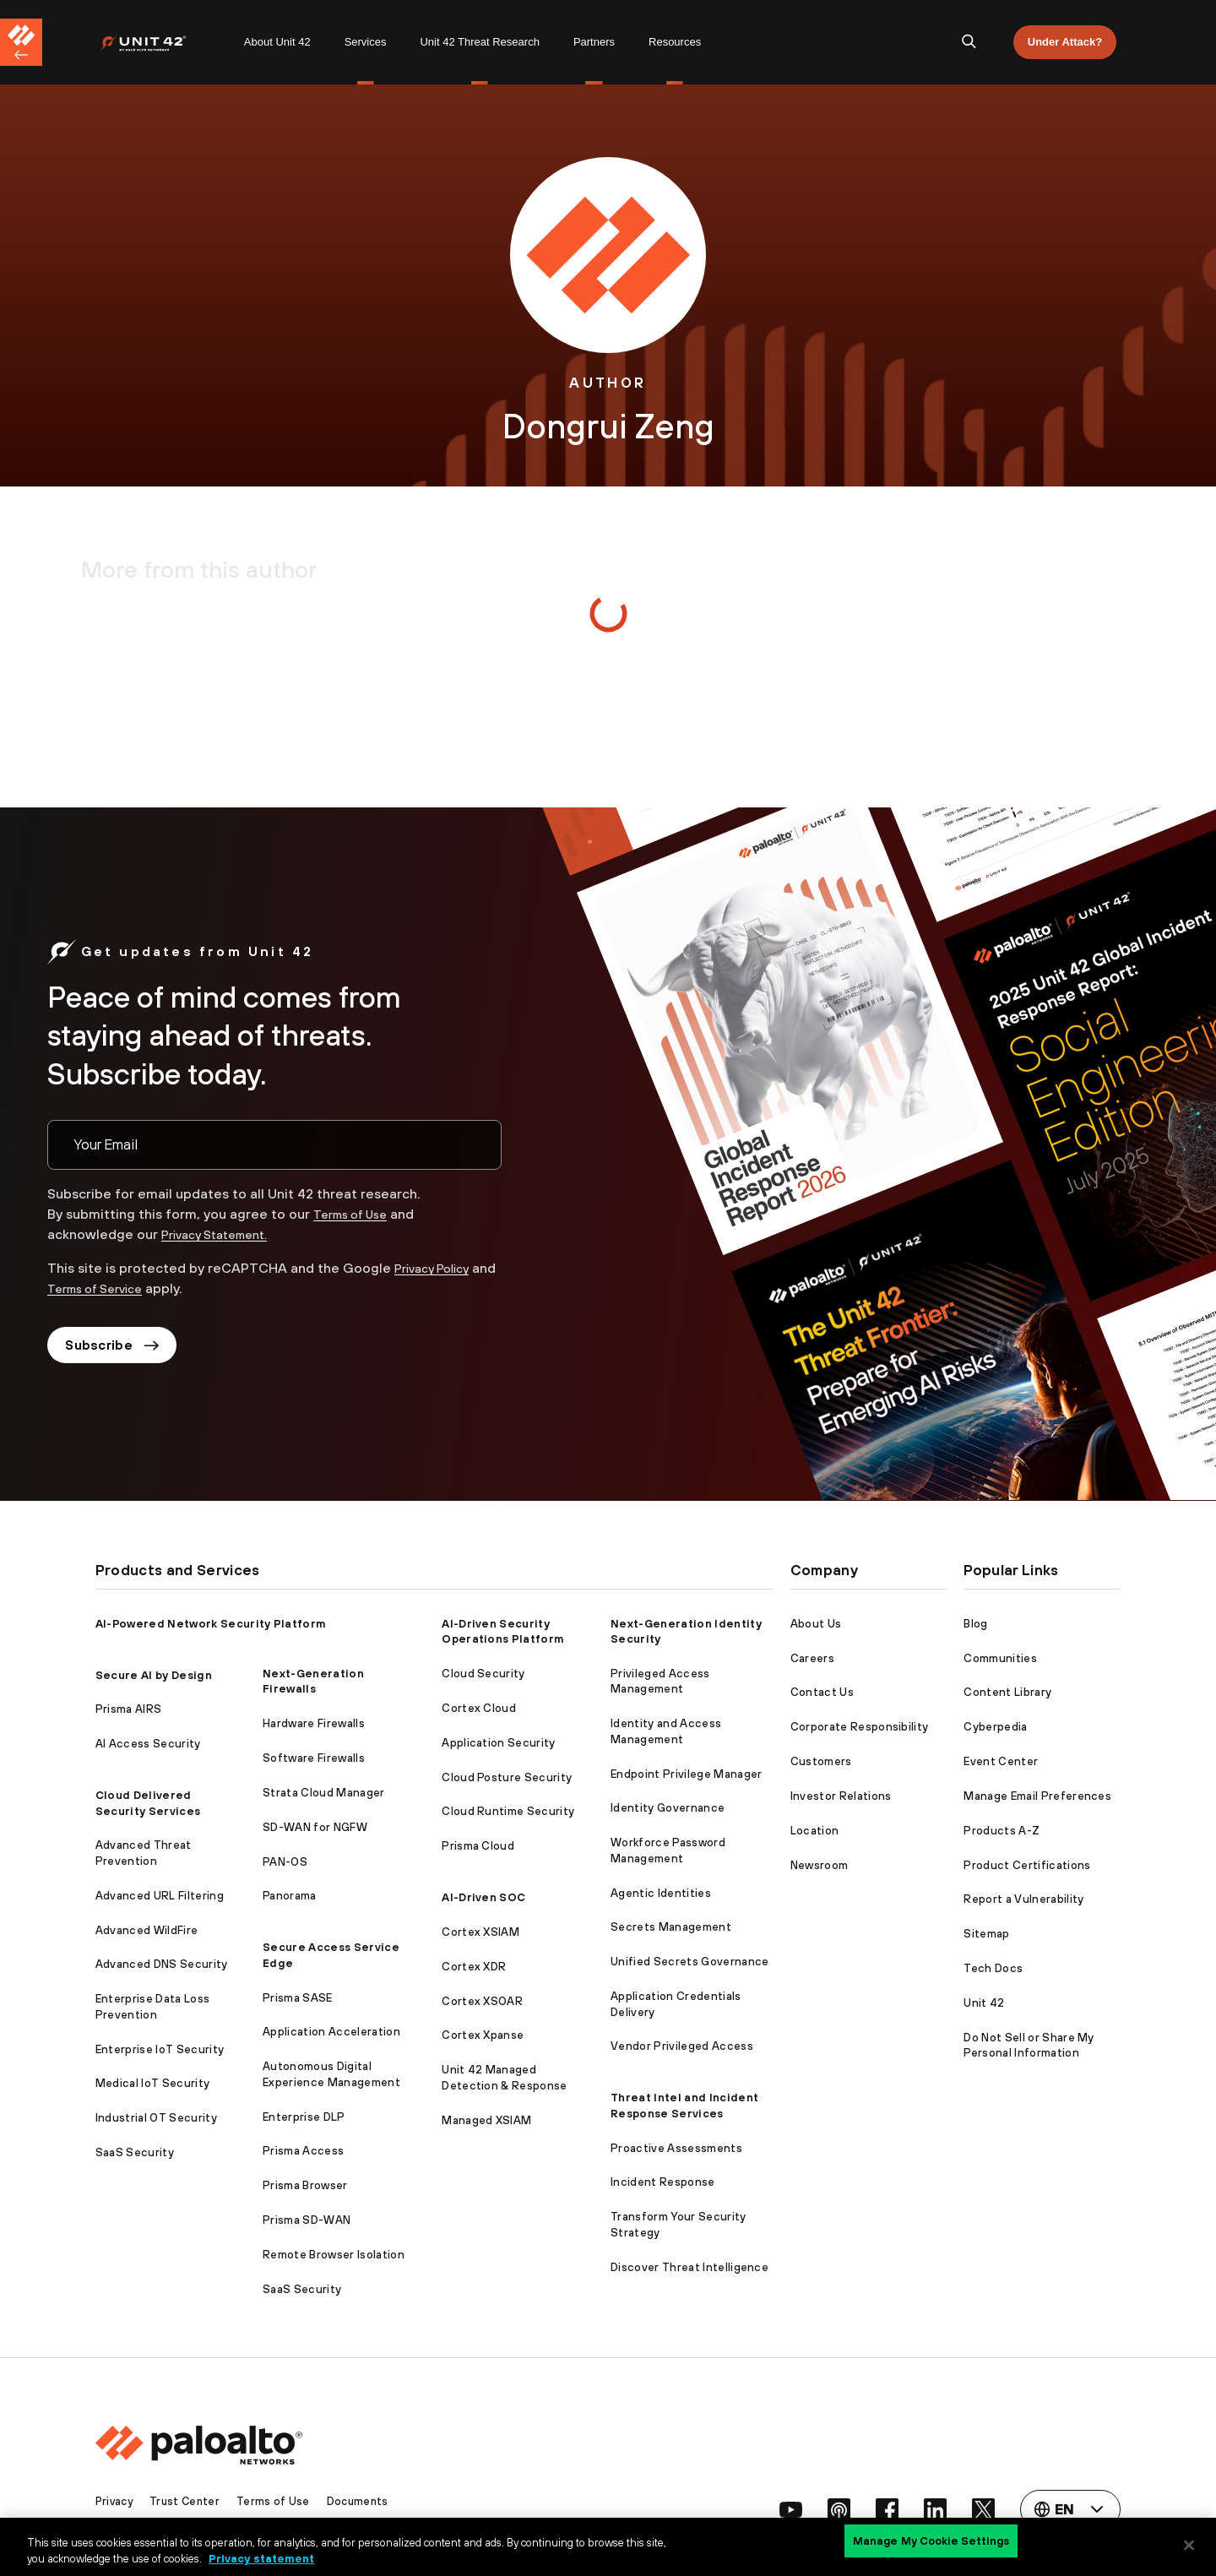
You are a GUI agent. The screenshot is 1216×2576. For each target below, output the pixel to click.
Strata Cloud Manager (323, 1792)
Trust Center (189, 2501)
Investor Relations (841, 1796)
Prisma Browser (305, 2185)
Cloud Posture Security (507, 1777)
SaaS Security (134, 2152)
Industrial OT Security (156, 2117)
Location (814, 1830)
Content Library (1007, 1692)
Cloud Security (483, 1673)
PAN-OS (285, 1862)
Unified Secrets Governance (689, 1961)
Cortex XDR (474, 1966)
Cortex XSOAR (482, 2001)
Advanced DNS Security (161, 1964)
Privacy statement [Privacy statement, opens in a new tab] (261, 2558)
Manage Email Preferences (1037, 1796)
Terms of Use (356, 1213)
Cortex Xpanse (483, 2035)
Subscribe (117, 1347)
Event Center (1001, 1761)
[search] (969, 42)
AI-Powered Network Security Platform (210, 1623)
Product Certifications (1027, 1865)
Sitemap (986, 1933)
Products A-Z (1002, 1830)
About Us (816, 1623)
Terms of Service (129, 1288)
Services (366, 41)
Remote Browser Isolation (333, 2254)
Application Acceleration (331, 2031)
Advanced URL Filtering (159, 1895)
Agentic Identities (661, 1893)
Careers (812, 1658)
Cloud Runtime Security (508, 1811)
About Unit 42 (277, 41)
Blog (975, 1623)
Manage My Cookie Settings (931, 2544)
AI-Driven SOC (483, 1897)
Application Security (498, 1742)
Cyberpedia (995, 1726)
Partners (594, 41)
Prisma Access (303, 2150)
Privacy (115, 2501)
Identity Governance (668, 1808)
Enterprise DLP (304, 2117)
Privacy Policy (437, 1267)
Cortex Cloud (479, 1708)
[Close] (1189, 2544)
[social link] (779, 2509)
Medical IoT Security (152, 2083)
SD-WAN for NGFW (315, 1827)
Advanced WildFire (146, 1930)
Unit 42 (984, 2003)
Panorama (290, 1895)
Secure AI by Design (153, 1675)
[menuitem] (163, 42)
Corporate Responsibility (859, 1726)
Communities (1000, 1658)
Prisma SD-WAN (306, 2220)
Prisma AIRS (128, 1709)
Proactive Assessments (676, 2148)
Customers (821, 1761)
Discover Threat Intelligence (689, 2267)
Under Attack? (1065, 41)
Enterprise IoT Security (159, 2049)
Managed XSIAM (486, 2120)
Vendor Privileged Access (682, 2046)
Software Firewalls (314, 1758)
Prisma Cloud (478, 1846)
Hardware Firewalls (314, 1723)
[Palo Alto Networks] (155, 42)
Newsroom (819, 1865)
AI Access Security (148, 1743)
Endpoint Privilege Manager (686, 1774)
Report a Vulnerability (1023, 1899)
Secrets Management (671, 1927)
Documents (365, 2501)
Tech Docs (993, 1968)
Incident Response (662, 2182)
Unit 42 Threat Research (479, 41)
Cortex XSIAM (480, 1932)
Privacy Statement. (222, 1234)
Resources (675, 41)
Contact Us (822, 1692)
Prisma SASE (298, 1998)
